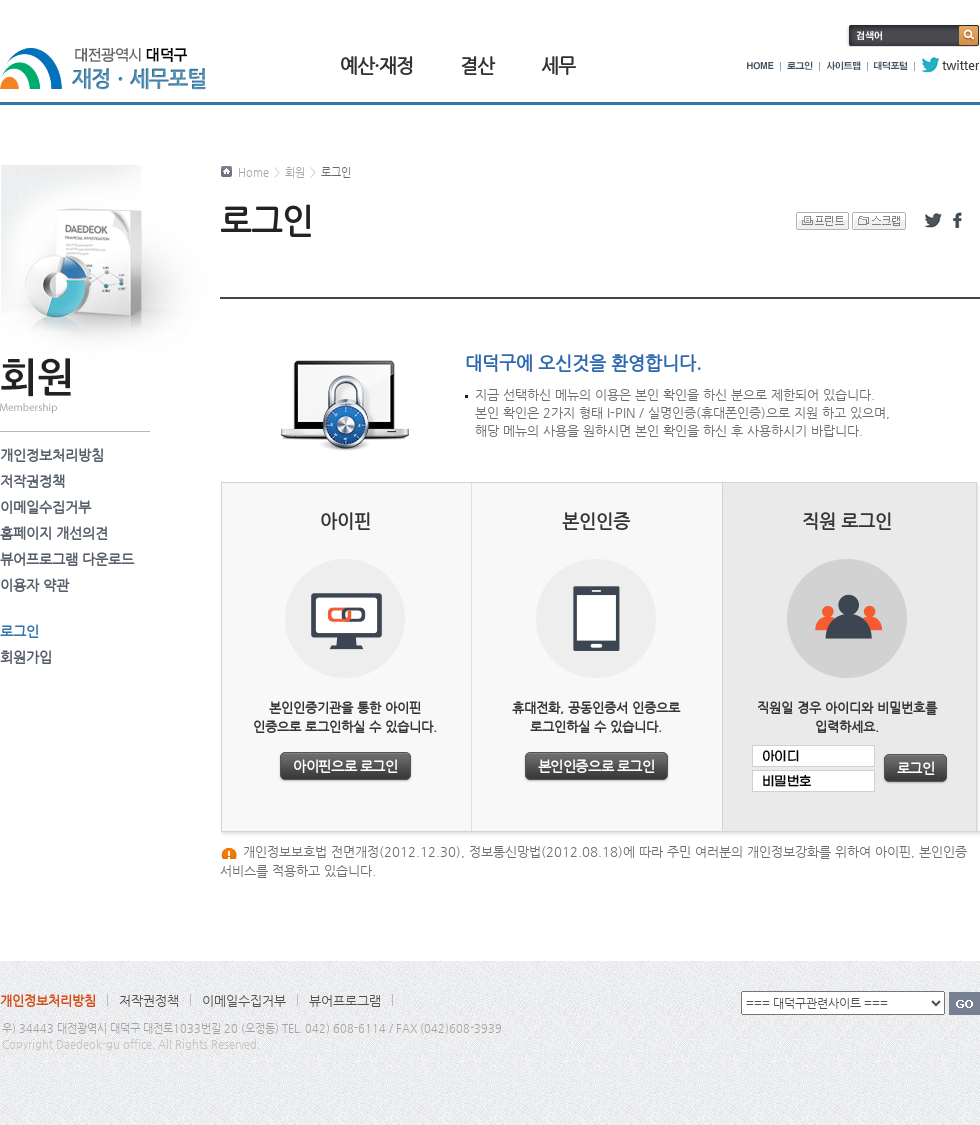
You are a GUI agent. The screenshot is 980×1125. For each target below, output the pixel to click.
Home (253, 172)
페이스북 (961, 221)
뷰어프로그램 (345, 1000)
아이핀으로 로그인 (345, 766)
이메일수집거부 (45, 507)
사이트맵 (843, 65)
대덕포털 (891, 65)
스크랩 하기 (879, 221)
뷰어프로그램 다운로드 (67, 559)
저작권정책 (32, 481)
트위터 (933, 221)
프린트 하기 (822, 221)
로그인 (800, 65)
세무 (558, 65)
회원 (295, 172)
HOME (760, 65)
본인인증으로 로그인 (596, 766)
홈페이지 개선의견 (54, 533)
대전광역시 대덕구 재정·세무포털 (110, 57)
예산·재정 (376, 65)
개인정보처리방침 (52, 455)
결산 (477, 65)
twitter (950, 65)
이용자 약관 (34, 585)
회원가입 (26, 657)
